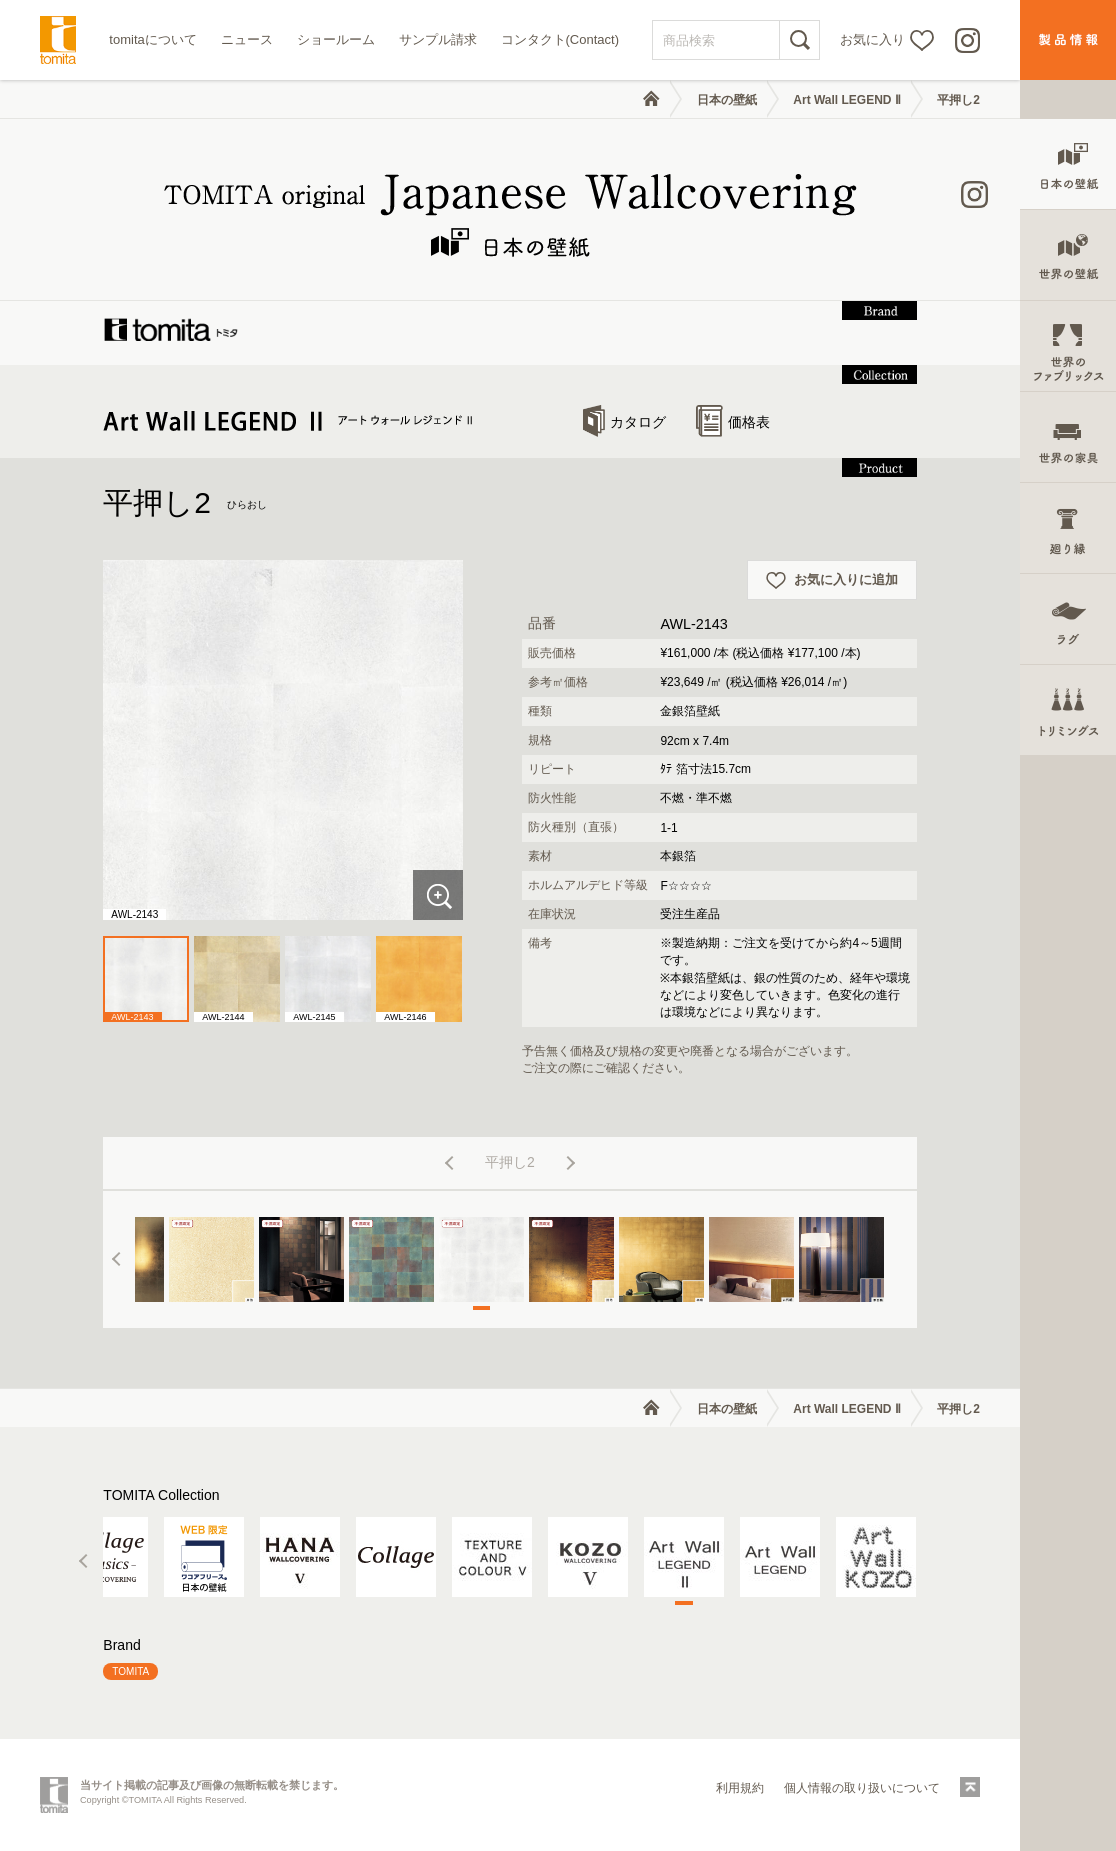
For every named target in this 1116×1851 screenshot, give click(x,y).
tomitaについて (152, 39)
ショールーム (336, 39)
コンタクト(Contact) (560, 39)
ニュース (247, 39)
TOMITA (130, 1671)
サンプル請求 (438, 39)
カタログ (624, 422)
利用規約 (740, 1788)
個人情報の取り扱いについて (862, 1788)
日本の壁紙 (727, 100)
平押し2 (958, 100)
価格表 (733, 422)
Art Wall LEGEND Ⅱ (847, 100)
